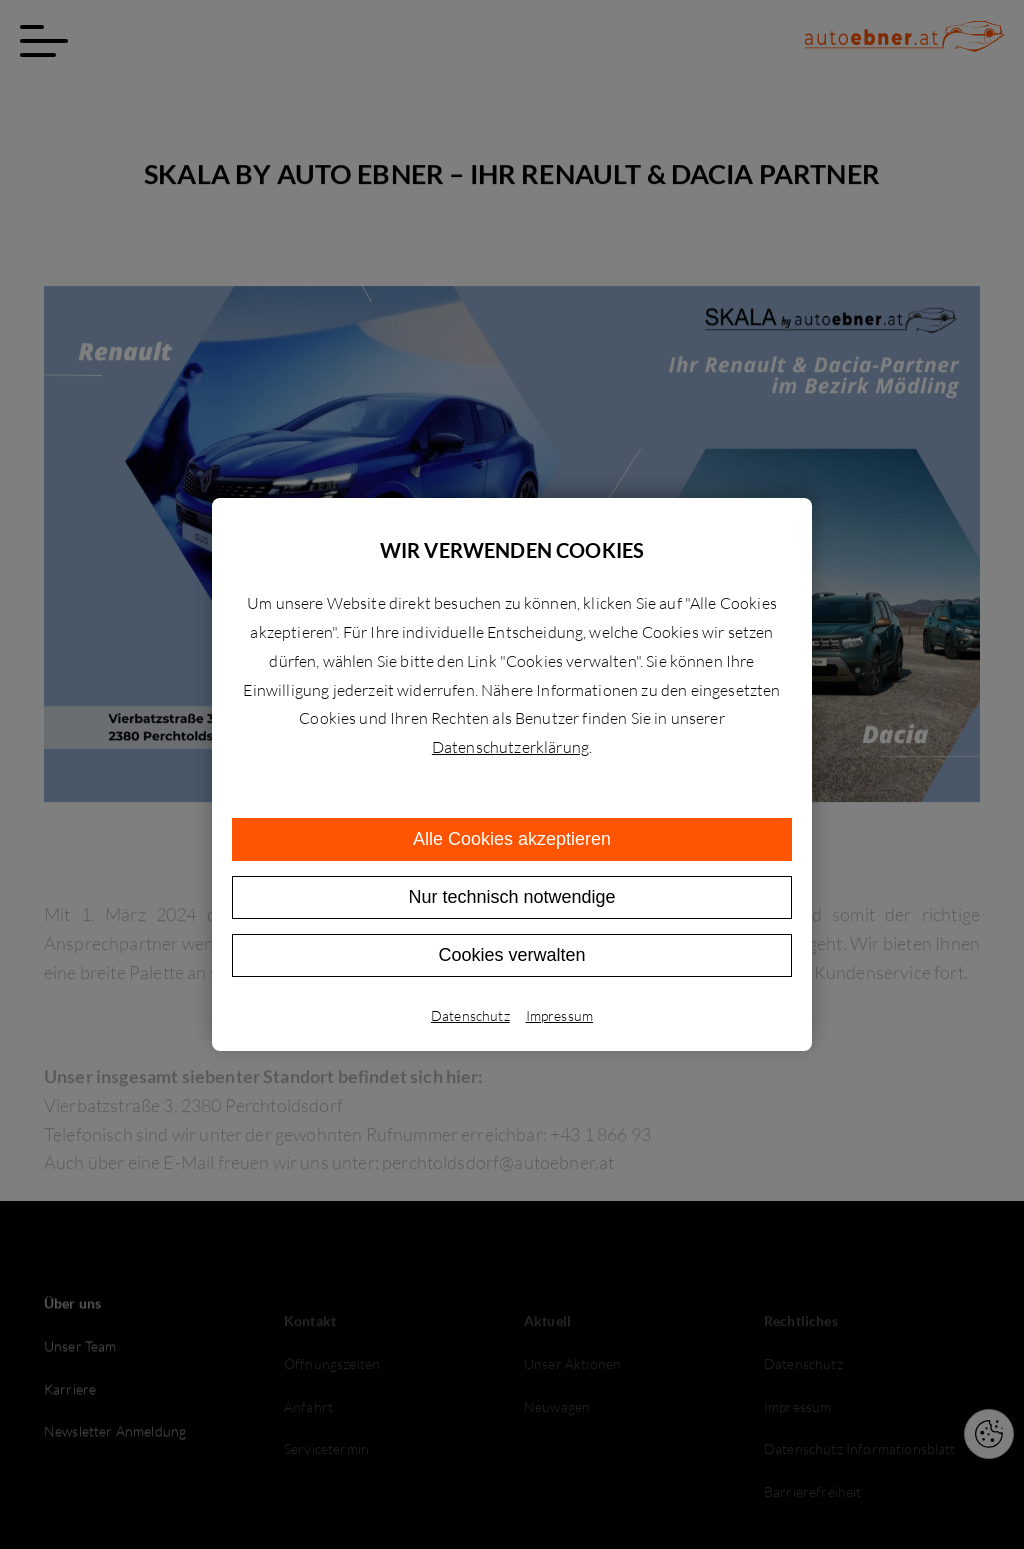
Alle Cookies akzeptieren (512, 839)
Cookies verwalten (511, 955)
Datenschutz (470, 1015)
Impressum (559, 1015)
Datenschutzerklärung (510, 747)
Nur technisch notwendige (511, 897)
